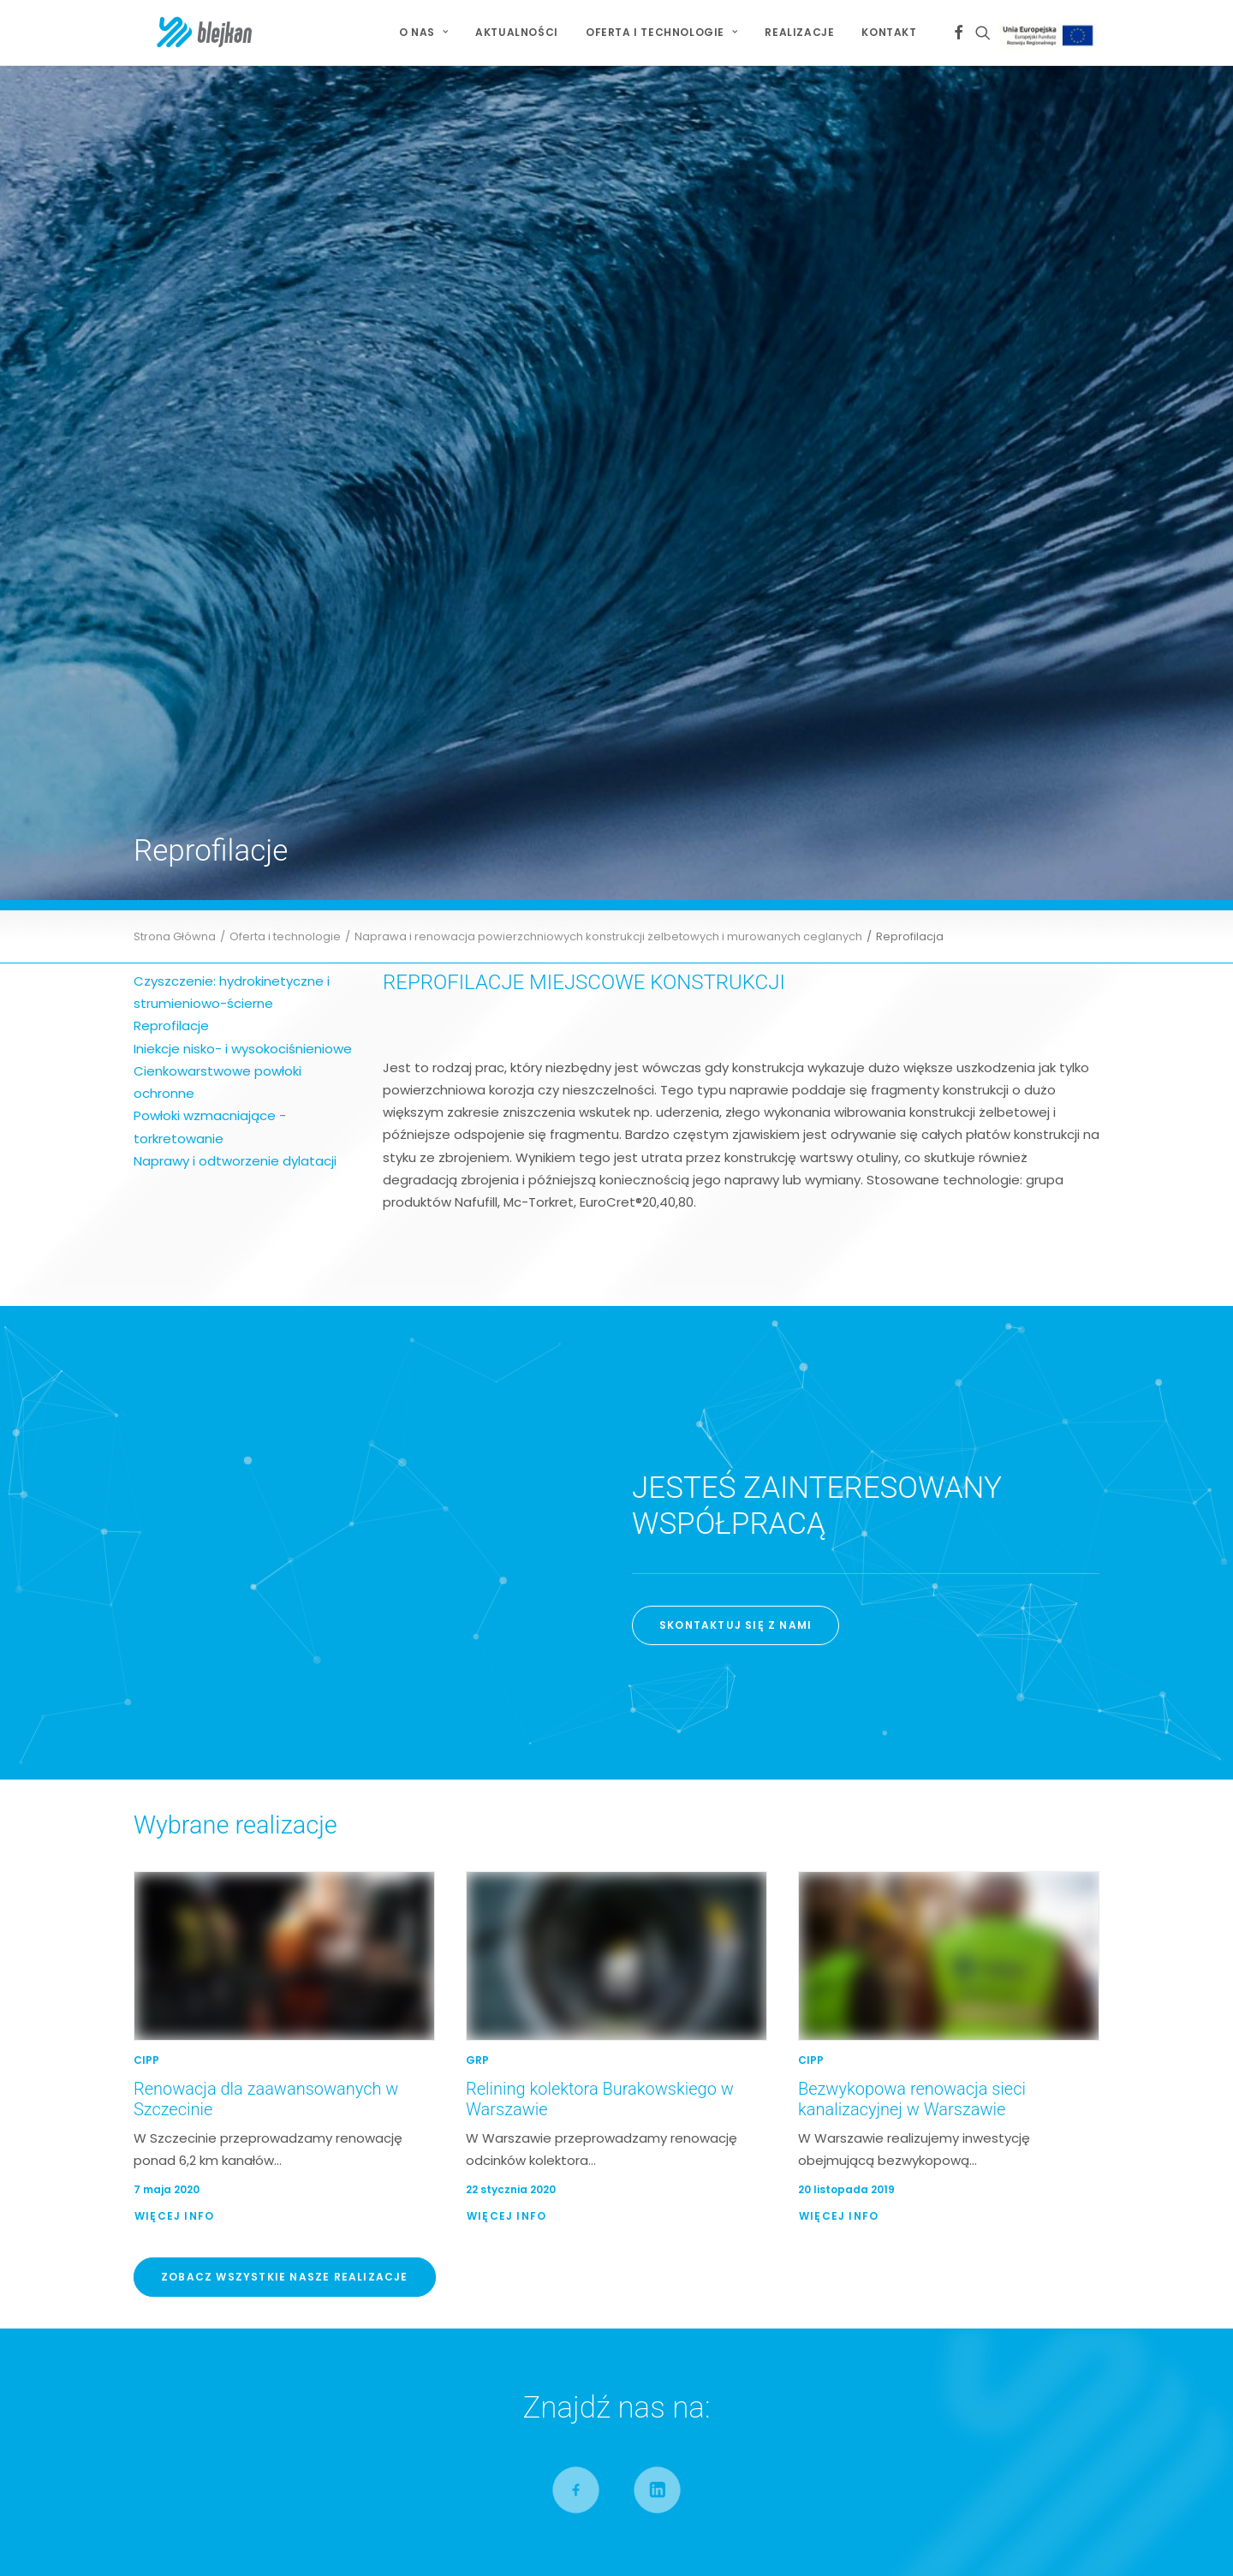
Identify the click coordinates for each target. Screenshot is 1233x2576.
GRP (477, 1384)
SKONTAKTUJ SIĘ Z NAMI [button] (735, 949)
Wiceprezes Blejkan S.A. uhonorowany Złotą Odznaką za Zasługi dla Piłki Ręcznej (942, 2140)
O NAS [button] (423, 32)
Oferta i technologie (285, 261)
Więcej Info (174, 1540)
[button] (958, 32)
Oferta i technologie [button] (661, 32)
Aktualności (516, 32)
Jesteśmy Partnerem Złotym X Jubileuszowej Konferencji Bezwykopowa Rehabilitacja (921, 2052)
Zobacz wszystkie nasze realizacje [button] (284, 1601)
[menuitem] (423, 32)
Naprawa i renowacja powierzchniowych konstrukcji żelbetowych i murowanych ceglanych (608, 261)
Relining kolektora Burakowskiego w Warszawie (595, 2067)
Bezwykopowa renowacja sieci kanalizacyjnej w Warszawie (912, 1423)
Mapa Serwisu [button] (195, 2108)
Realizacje (799, 32)
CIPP (146, 1384)
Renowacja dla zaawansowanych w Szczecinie (591, 2045)
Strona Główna (175, 261)
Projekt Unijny (1051, 35)
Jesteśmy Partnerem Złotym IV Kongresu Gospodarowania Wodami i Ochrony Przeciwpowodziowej (909, 2096)
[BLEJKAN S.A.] (184, 32)
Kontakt (888, 32)
